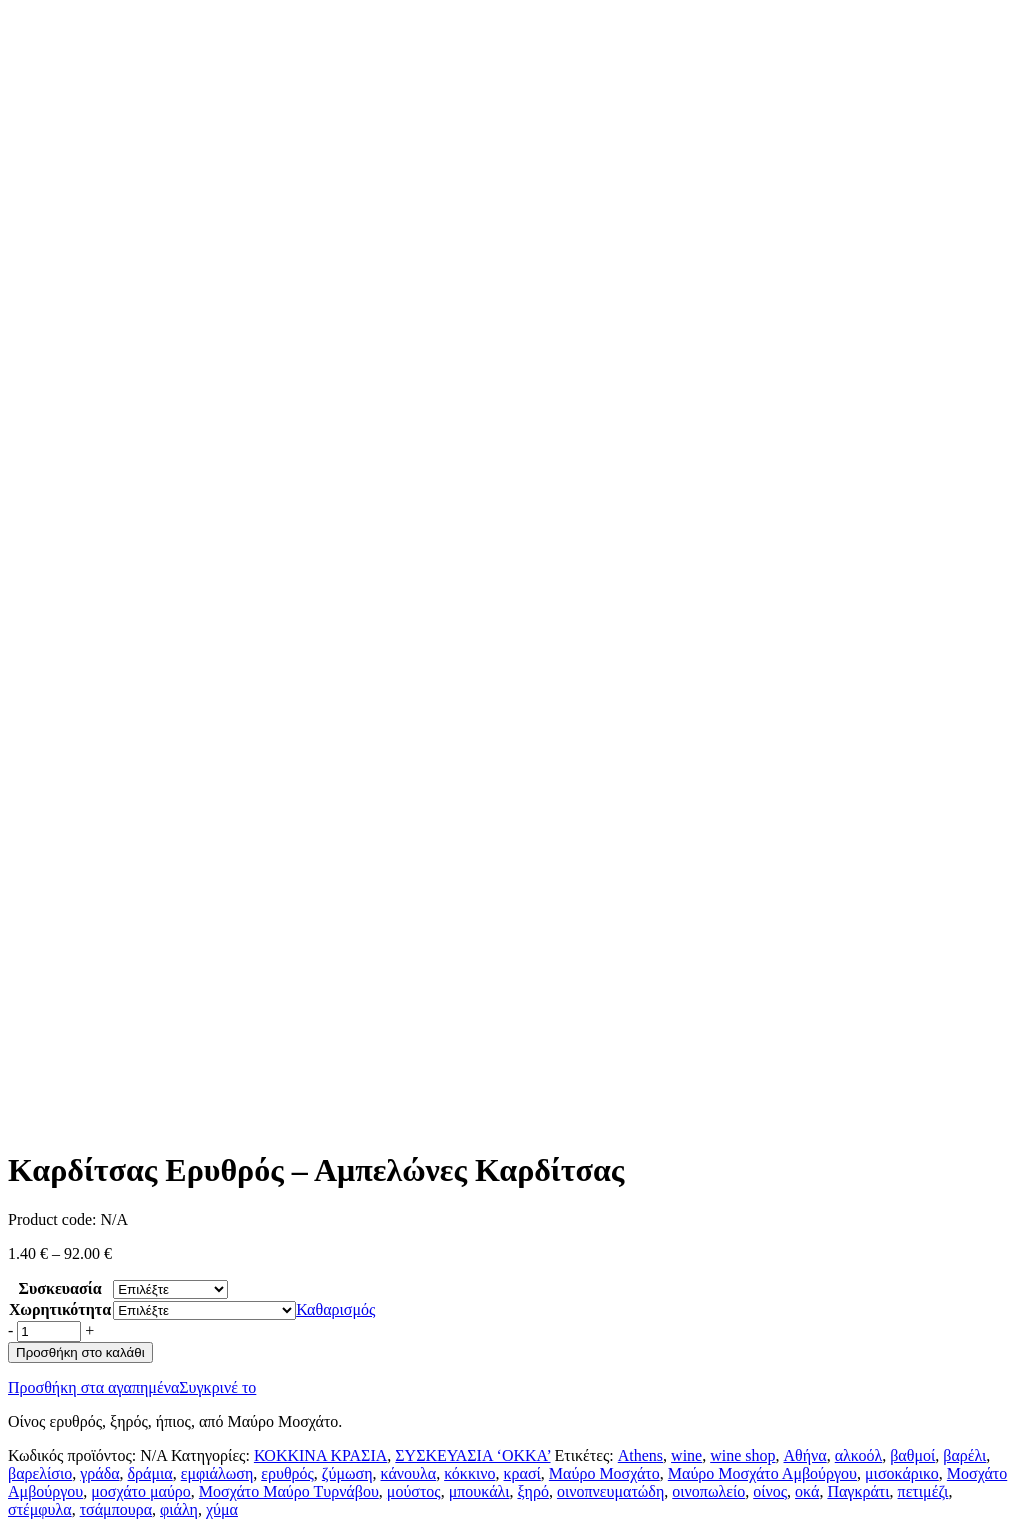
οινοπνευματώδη (610, 1491)
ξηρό (532, 1491)
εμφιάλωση (217, 1473)
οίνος (770, 1491)
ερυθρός (287, 1473)
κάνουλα (409, 1473)
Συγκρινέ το (217, 1387)
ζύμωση (347, 1473)
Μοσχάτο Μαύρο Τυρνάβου (289, 1491)
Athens (640, 1455)
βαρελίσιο (40, 1473)
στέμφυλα (40, 1509)
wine (686, 1455)
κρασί (522, 1473)
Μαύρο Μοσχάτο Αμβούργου (762, 1473)
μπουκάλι (479, 1491)
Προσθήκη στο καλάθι (80, 1352)
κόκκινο (469, 1473)
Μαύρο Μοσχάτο (604, 1473)
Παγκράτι (858, 1491)
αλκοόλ (858, 1455)
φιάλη (179, 1509)
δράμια (150, 1473)
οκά (807, 1491)
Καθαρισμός (335, 1309)
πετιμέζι (923, 1491)
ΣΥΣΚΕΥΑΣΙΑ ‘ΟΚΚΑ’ (472, 1455)
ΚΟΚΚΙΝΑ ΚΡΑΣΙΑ (320, 1455)
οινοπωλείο (708, 1491)
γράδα (99, 1473)
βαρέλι (964, 1455)
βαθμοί (912, 1455)
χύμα (222, 1509)
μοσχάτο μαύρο (141, 1491)
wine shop (742, 1455)
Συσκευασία (60, 1288)
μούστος (414, 1491)
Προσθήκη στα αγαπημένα (93, 1387)
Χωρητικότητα (60, 1309)
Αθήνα (805, 1455)
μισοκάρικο (902, 1473)
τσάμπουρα (116, 1509)
